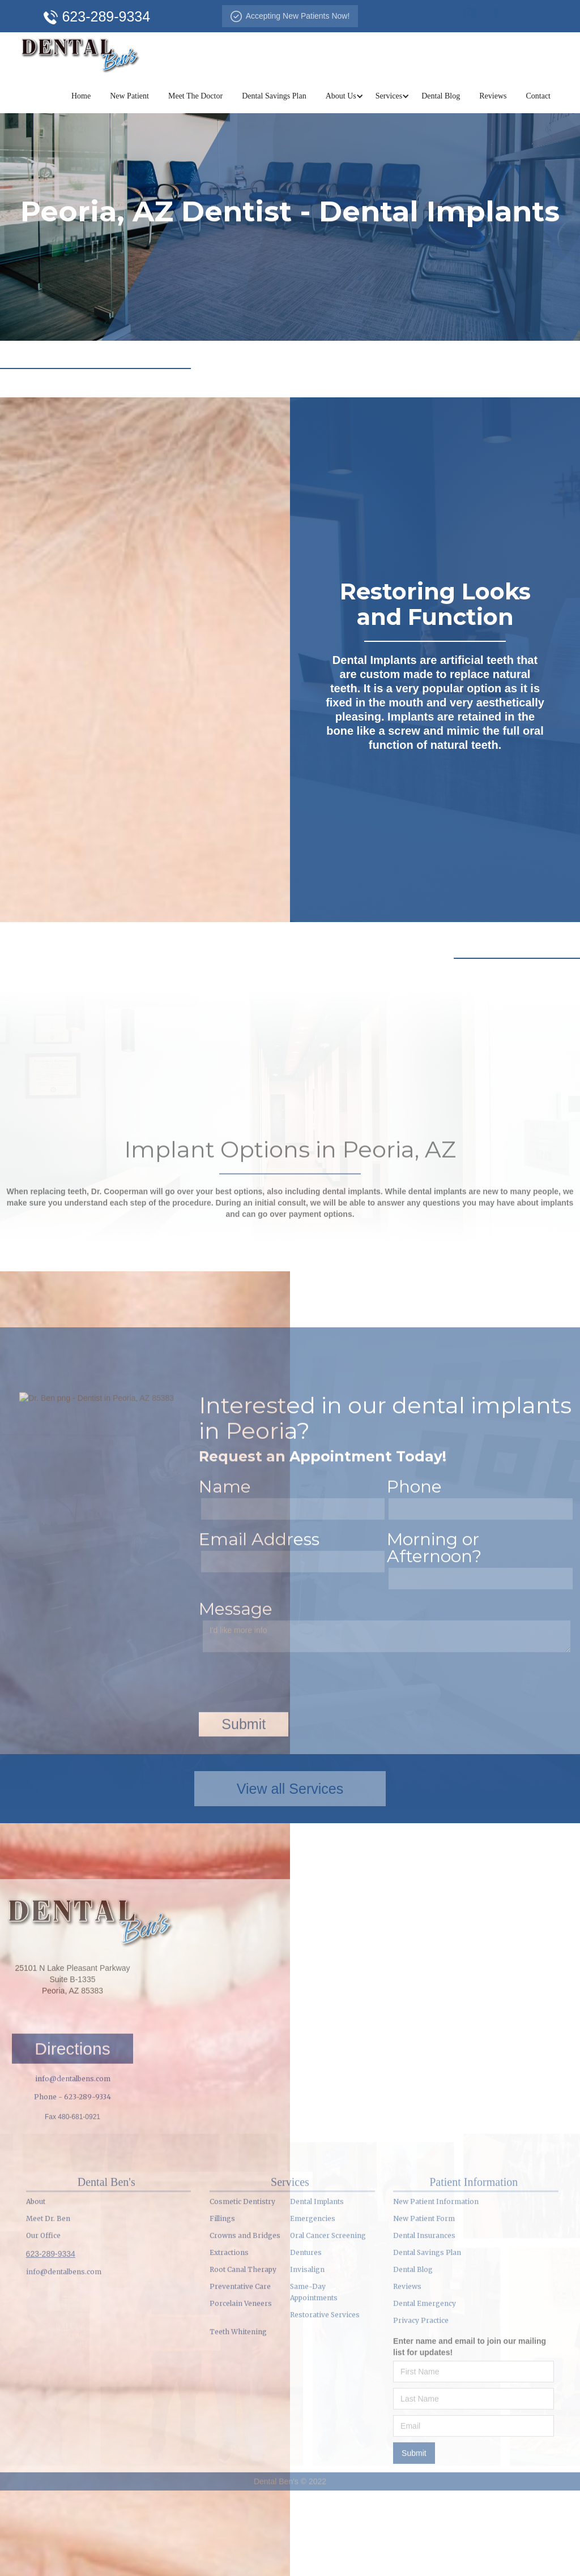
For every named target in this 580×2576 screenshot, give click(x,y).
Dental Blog (440, 96)
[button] (341, 96)
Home (81, 96)
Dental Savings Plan (274, 96)
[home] (80, 53)
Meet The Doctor (195, 96)
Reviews (492, 96)
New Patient (129, 96)
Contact (538, 96)
